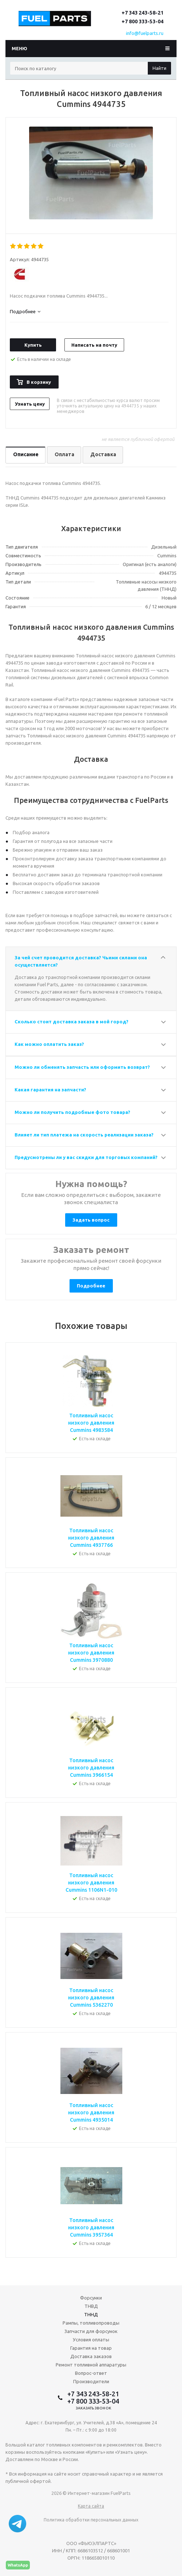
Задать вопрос (91, 1219)
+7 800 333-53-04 (142, 21)
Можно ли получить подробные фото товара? (72, 1112)
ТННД (91, 2314)
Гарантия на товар (91, 2347)
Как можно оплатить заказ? (49, 1044)
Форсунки (91, 2297)
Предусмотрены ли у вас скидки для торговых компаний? (86, 1157)
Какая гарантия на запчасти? (50, 1089)
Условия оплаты (91, 2339)
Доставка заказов (91, 2356)
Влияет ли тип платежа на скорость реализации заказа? (84, 1134)
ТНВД (91, 2306)
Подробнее (91, 1285)
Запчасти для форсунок (91, 2331)
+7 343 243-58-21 (142, 12)
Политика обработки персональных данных (91, 2519)
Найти (159, 68)
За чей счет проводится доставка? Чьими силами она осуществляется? (81, 961)
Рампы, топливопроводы (91, 2322)
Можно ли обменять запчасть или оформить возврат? (82, 1067)
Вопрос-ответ (91, 2373)
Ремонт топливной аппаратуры (91, 2364)
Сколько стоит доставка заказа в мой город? (71, 1021)
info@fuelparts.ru (144, 33)
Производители (91, 2381)
